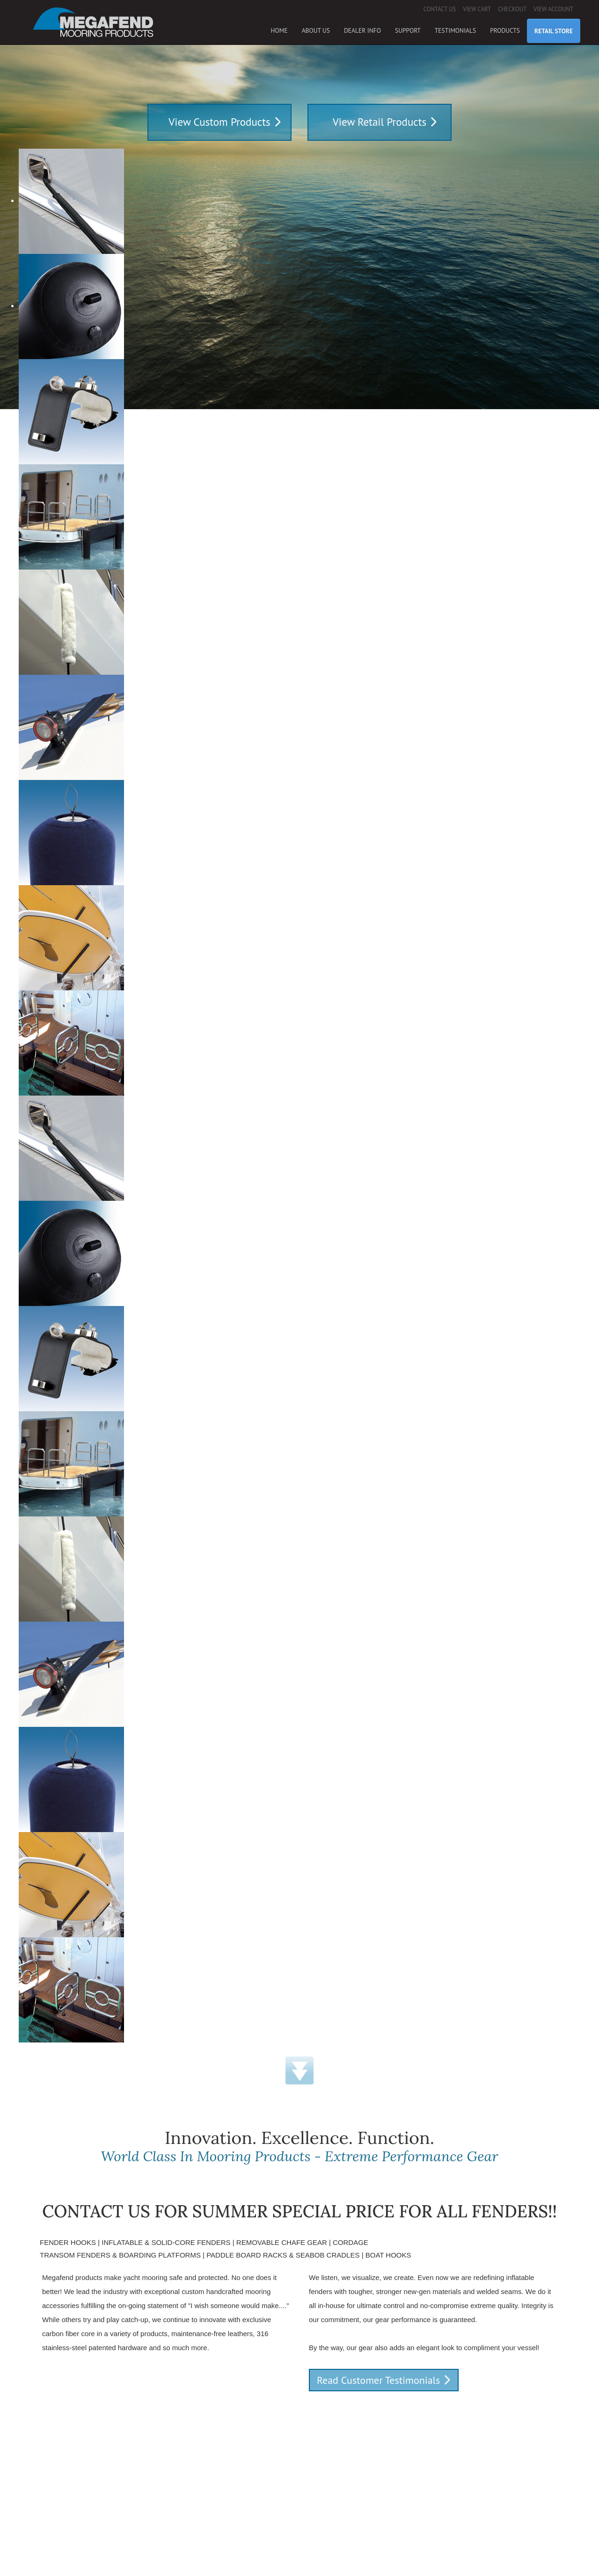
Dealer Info (362, 30)
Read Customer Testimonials (378, 2380)
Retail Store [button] (553, 31)
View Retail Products (379, 122)
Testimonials (455, 30)
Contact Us (440, 9)
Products (505, 30)
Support (408, 30)
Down (299, 2070)
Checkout (512, 9)
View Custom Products (219, 122)
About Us (316, 30)
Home (278, 30)
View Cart (477, 9)
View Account (553, 9)
